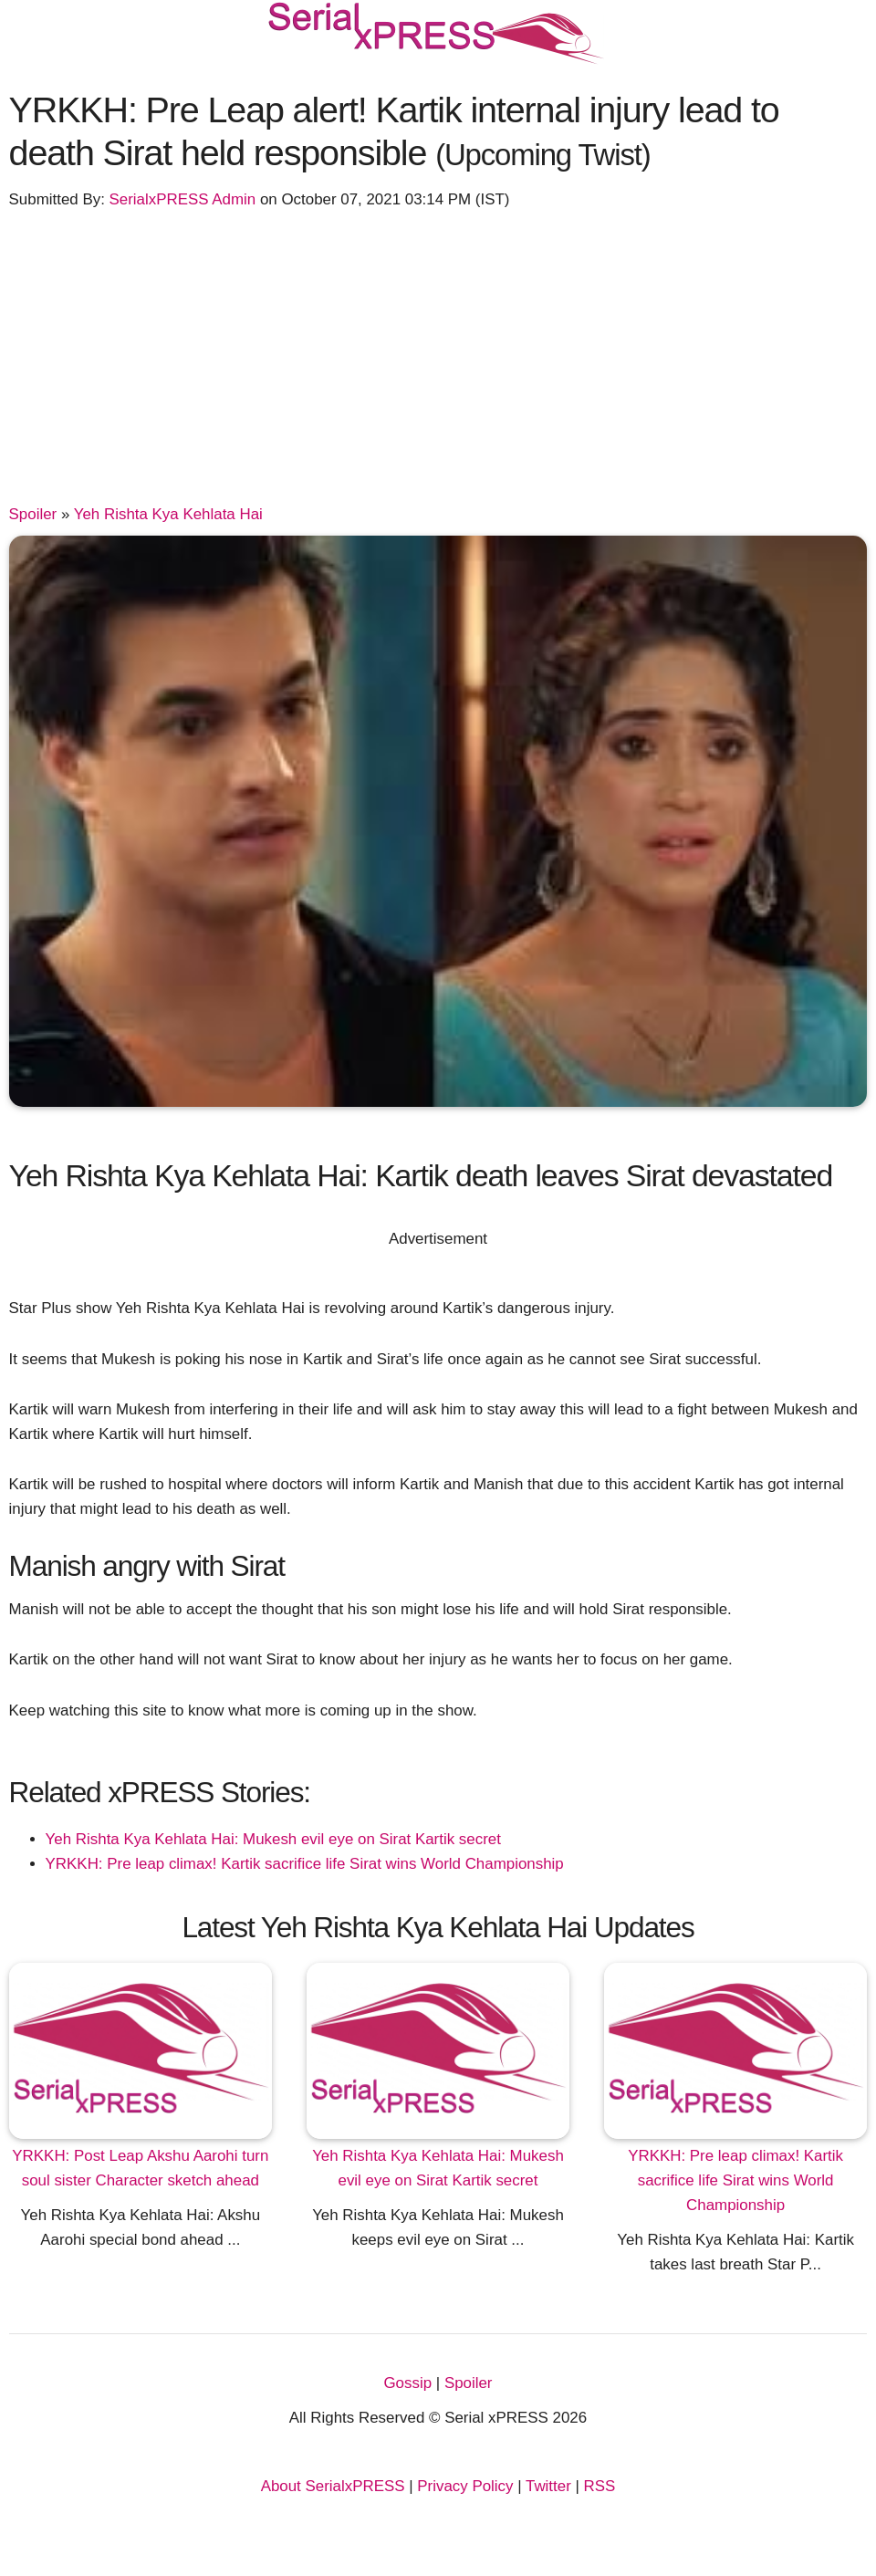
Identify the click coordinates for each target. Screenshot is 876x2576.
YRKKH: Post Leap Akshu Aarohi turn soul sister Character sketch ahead (140, 2168)
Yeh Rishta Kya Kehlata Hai (168, 514)
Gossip (407, 2383)
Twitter (548, 2486)
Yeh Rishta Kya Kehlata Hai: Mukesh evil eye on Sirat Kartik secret (273, 1839)
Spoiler (33, 514)
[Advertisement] (438, 365)
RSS (600, 2486)
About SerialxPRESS (333, 2486)
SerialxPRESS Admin (183, 199)
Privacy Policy (465, 2486)
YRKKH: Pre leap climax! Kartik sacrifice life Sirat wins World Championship (305, 1863)
